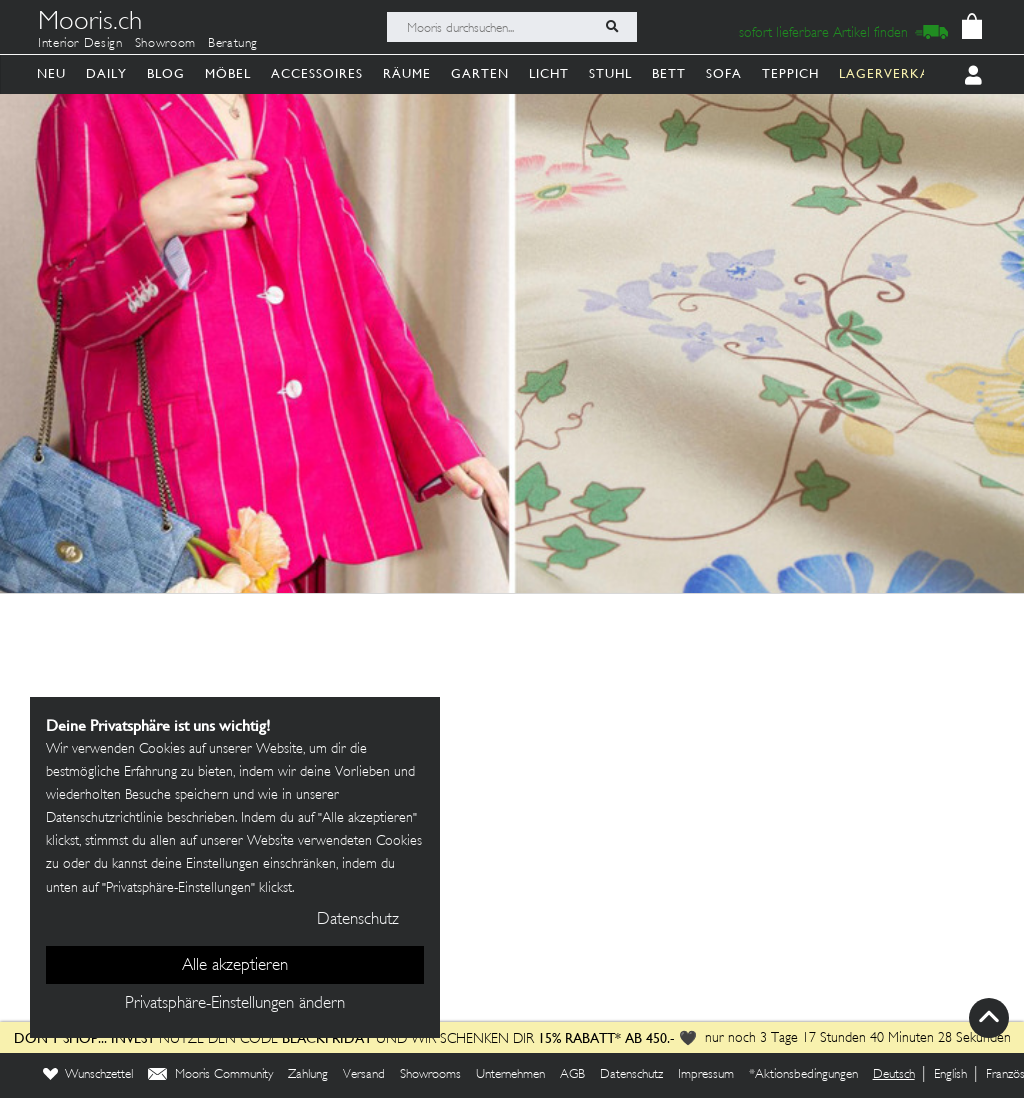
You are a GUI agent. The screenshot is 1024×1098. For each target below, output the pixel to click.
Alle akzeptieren (235, 966)
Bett (669, 73)
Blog (166, 73)
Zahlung (308, 1075)
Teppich (790, 73)
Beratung (233, 44)
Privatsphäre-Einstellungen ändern (235, 1004)
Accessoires (317, 73)
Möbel (228, 73)
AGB (572, 1075)
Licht (549, 73)
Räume (407, 73)
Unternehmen (510, 1075)
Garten (480, 73)
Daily (106, 73)
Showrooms (430, 1075)
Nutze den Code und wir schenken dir (274, 1039)
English (950, 1075)
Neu (51, 73)
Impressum (706, 1075)
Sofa (724, 73)
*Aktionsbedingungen (803, 1075)
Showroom (165, 44)
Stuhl (610, 73)
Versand (364, 1075)
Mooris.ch (90, 24)
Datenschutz (631, 1075)
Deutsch (894, 1075)
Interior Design (80, 44)
